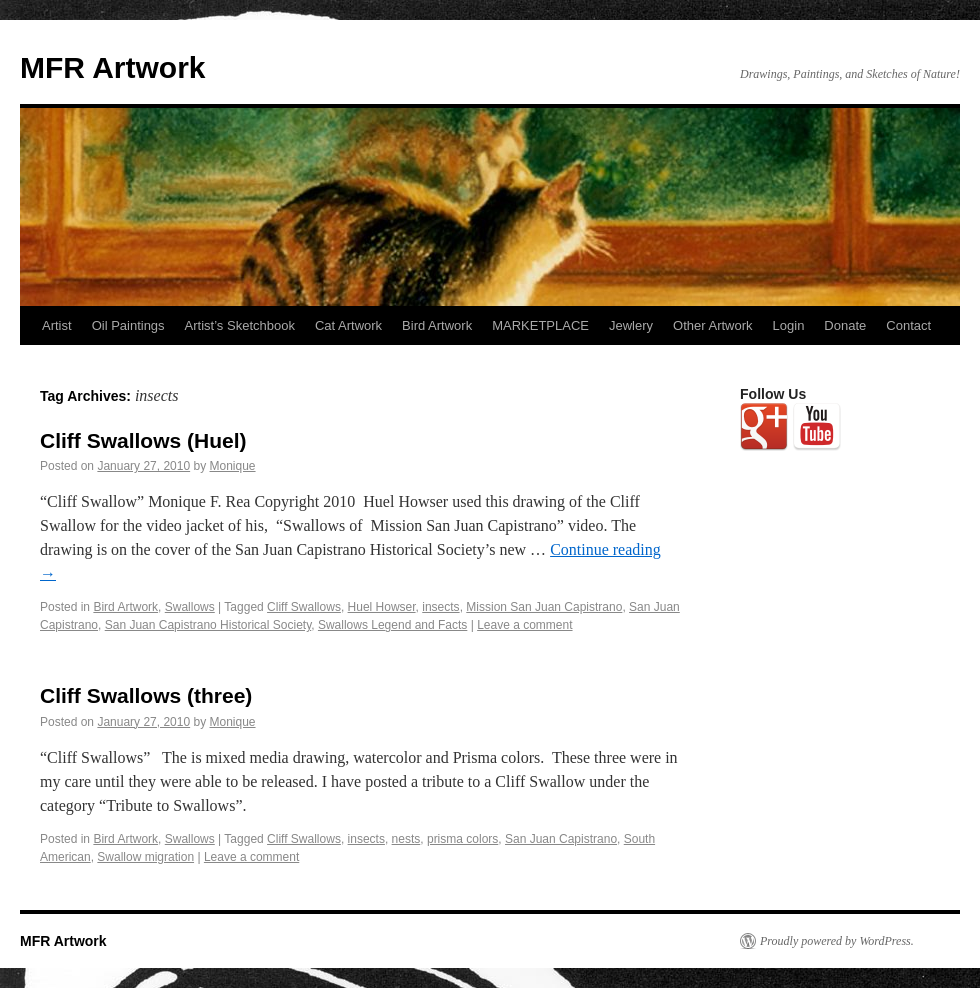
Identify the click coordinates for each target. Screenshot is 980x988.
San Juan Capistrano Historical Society (208, 625)
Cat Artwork (348, 325)
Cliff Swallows (304, 607)
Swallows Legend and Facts (392, 625)
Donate (845, 325)
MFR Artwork (113, 67)
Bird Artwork (437, 325)
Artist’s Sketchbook (240, 325)
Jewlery (631, 325)
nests (406, 839)
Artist (57, 325)
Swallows (190, 607)
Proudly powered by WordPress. (837, 941)
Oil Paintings (128, 325)
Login (789, 325)
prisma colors (462, 839)
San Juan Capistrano (561, 839)
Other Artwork (712, 325)
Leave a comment (524, 625)
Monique (233, 466)
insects (440, 607)
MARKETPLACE (540, 325)
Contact (908, 325)
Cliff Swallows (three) (146, 695)
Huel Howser (382, 607)
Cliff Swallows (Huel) (143, 440)
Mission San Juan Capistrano (544, 607)
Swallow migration (145, 857)
